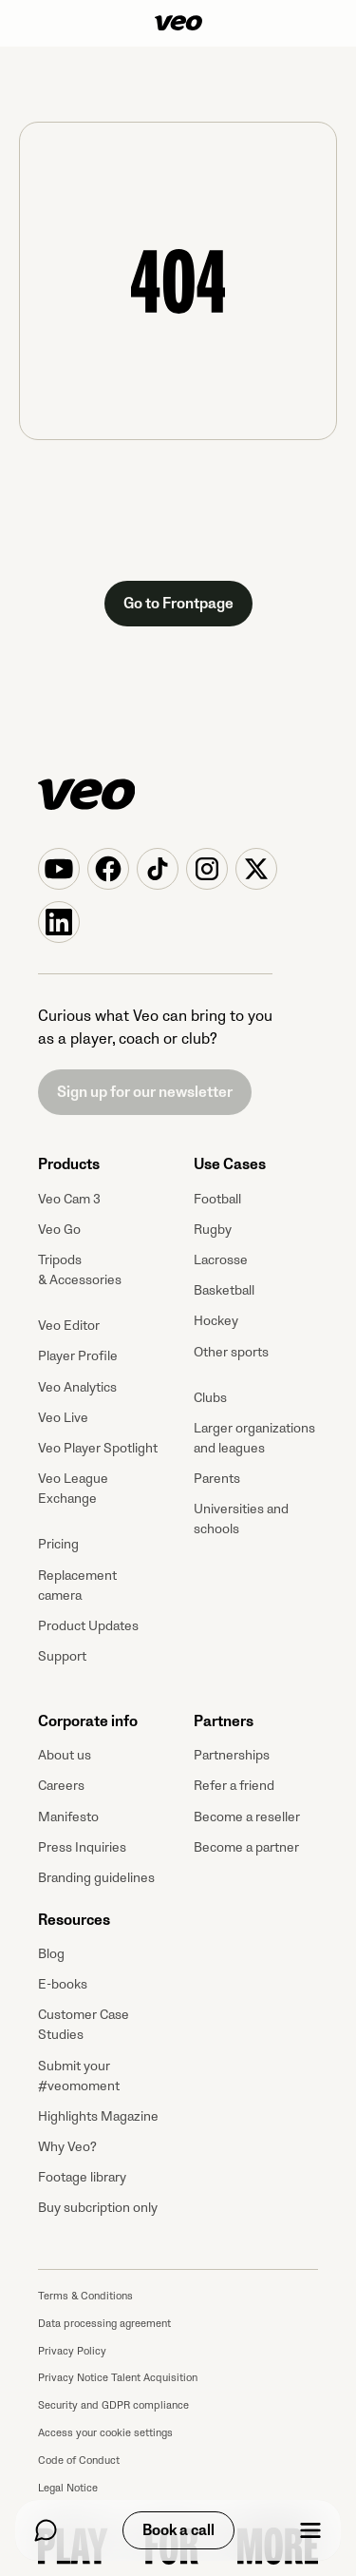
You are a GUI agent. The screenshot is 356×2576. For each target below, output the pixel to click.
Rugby (213, 1229)
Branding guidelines (96, 1878)
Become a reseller (247, 1817)
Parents (217, 1479)
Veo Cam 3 (69, 1199)
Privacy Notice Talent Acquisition (117, 2378)
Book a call (178, 2530)
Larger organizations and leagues (254, 1438)
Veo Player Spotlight (98, 1448)
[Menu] (310, 2530)
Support (62, 1656)
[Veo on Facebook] (108, 869)
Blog (51, 1954)
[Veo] (178, 23)
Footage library (82, 2177)
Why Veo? (67, 2147)
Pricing (58, 1544)
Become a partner (246, 1847)
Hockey (216, 1321)
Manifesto (68, 1817)
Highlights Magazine (98, 2116)
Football (217, 1199)
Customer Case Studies (83, 2025)
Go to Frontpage (178, 603)
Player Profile (78, 1356)
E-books (62, 1984)
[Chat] (45, 2530)
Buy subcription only (98, 2208)
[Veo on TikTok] (157, 869)
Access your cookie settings (105, 2433)
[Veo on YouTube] (59, 869)
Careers (61, 1786)
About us (64, 1755)
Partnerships (232, 1755)
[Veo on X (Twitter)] (256, 869)
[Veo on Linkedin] (59, 922)
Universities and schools (241, 1519)
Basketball (224, 1290)
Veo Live (63, 1418)
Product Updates (88, 1626)
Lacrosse (221, 1260)
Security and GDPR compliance (113, 2405)
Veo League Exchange (73, 1489)
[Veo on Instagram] (207, 869)
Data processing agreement (104, 2323)
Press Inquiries (82, 1847)
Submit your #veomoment (79, 2076)
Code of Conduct (79, 2460)
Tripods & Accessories (80, 1270)
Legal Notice (68, 2488)
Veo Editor (69, 1325)
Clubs (210, 1398)
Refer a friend (234, 1786)
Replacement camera (77, 1585)
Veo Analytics (77, 1387)
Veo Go (59, 1229)
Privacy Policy (72, 2351)
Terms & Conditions (85, 2296)
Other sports (231, 1352)
